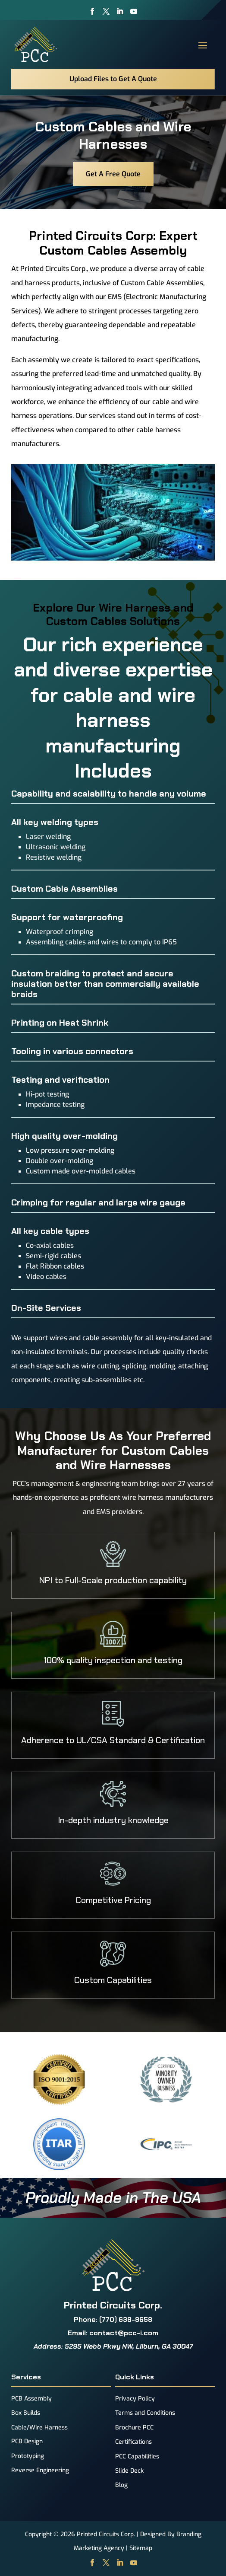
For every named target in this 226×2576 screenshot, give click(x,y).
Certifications (133, 2442)
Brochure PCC (134, 2427)
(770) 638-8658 (125, 2319)
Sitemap (140, 2548)
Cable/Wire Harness (39, 2427)
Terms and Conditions (145, 2413)
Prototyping (27, 2456)
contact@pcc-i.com (123, 2332)
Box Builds (25, 2413)
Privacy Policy (135, 2398)
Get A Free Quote (113, 174)
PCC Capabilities (137, 2456)
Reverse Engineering (40, 2470)
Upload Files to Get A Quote (113, 78)
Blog (121, 2485)
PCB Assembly (31, 2398)
